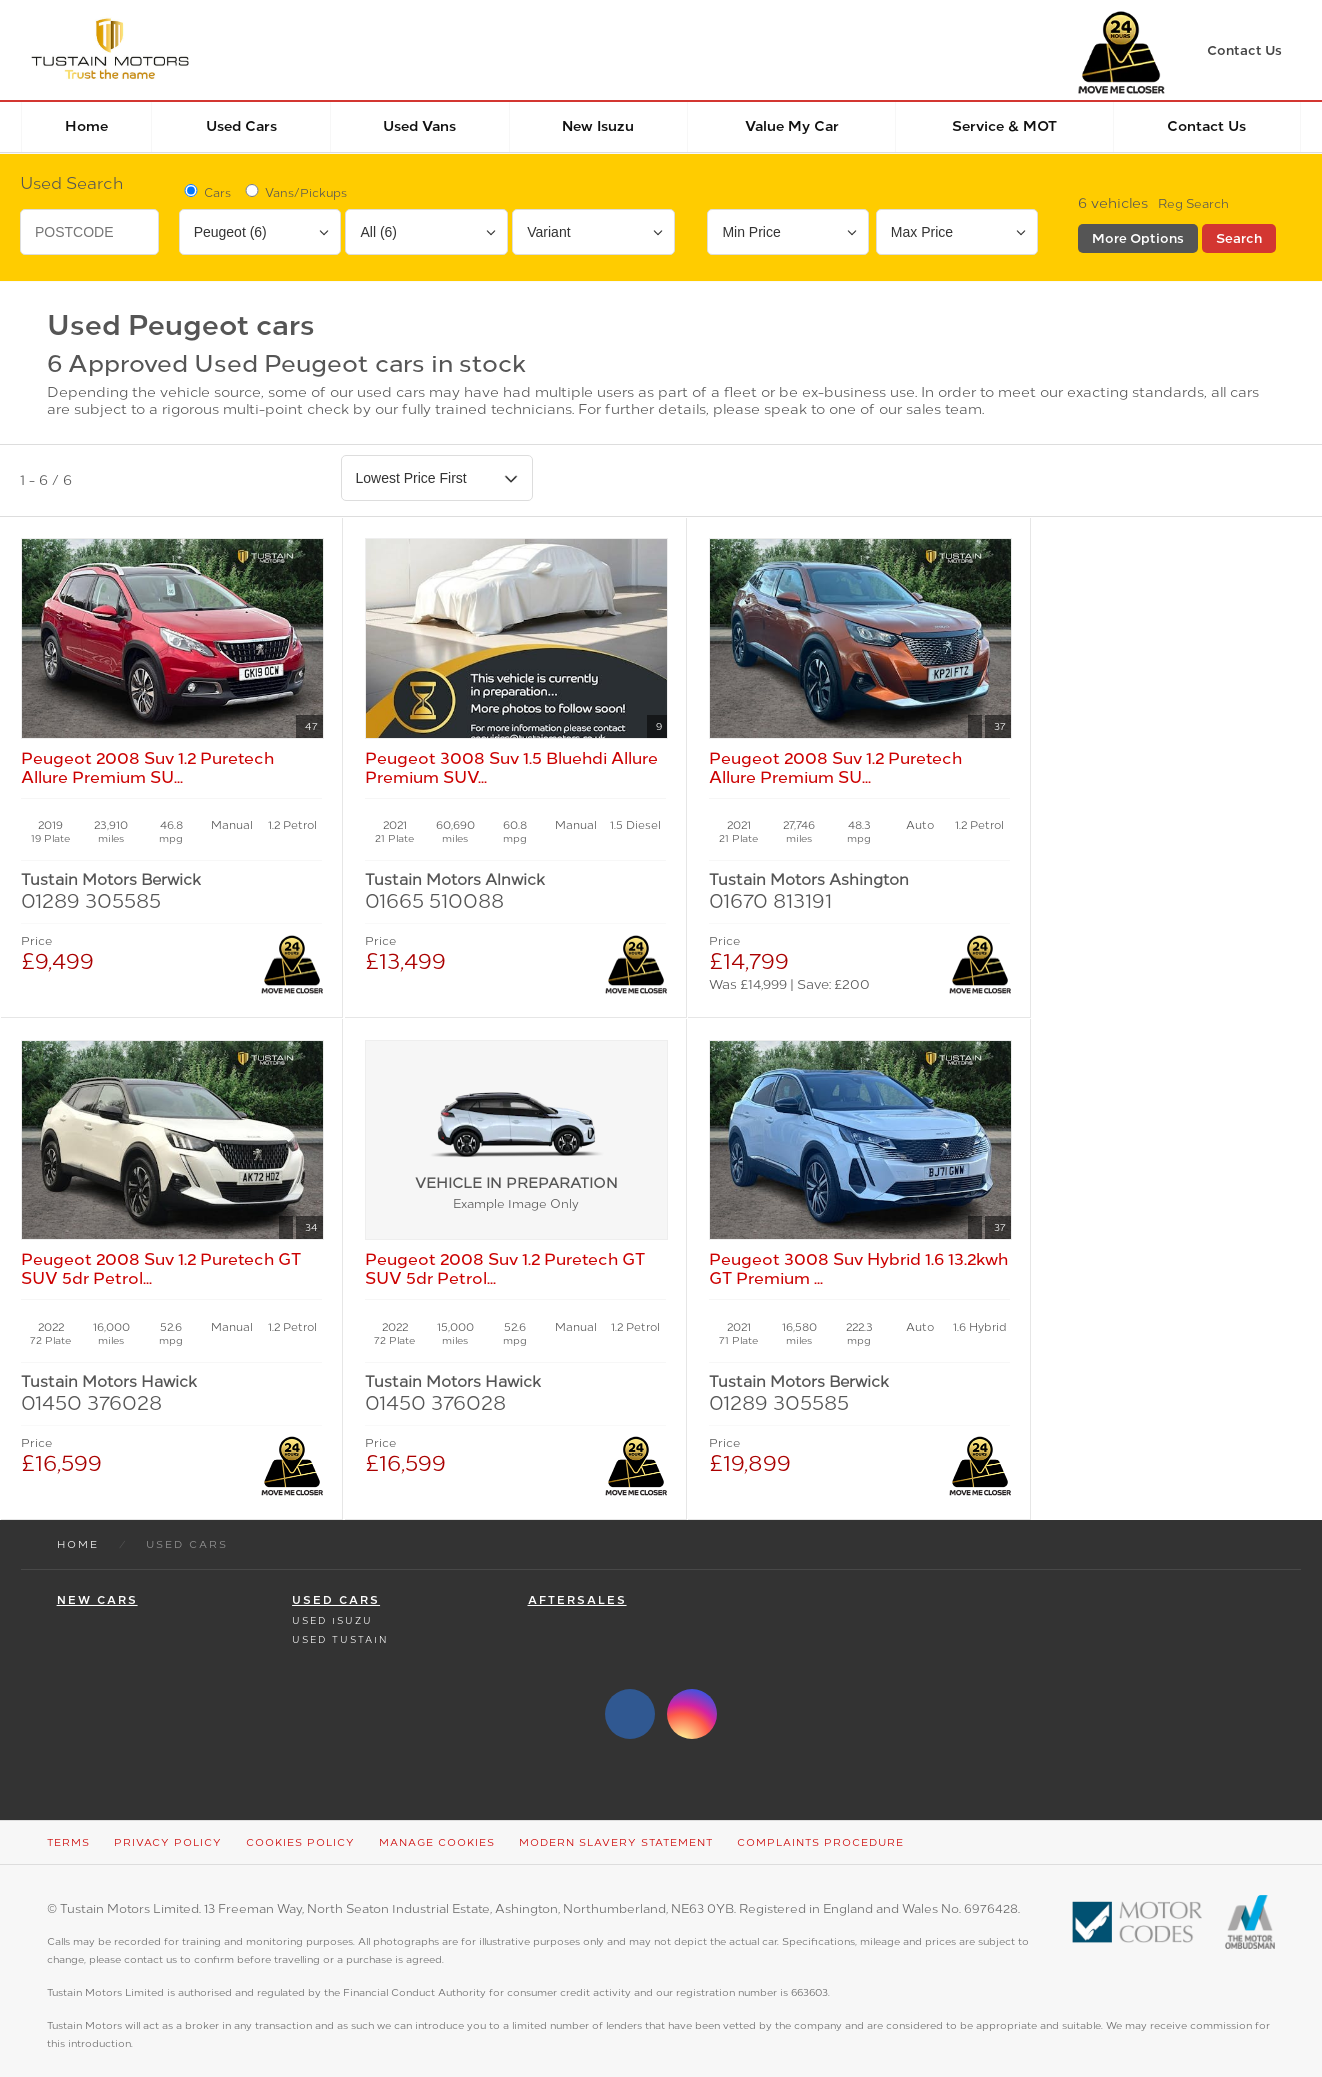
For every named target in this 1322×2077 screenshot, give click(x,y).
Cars (206, 192)
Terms (68, 1821)
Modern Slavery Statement (616, 1821)
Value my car (792, 126)
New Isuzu (598, 126)
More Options (1138, 238)
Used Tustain (340, 1618)
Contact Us (1206, 126)
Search (1239, 238)
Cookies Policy (300, 1821)
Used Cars (241, 126)
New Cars (97, 1579)
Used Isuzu (332, 1599)
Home (86, 126)
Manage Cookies (437, 1821)
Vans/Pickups (294, 192)
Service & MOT (1004, 126)
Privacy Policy (168, 1821)
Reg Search (1193, 204)
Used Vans (419, 126)
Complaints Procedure (820, 1821)
